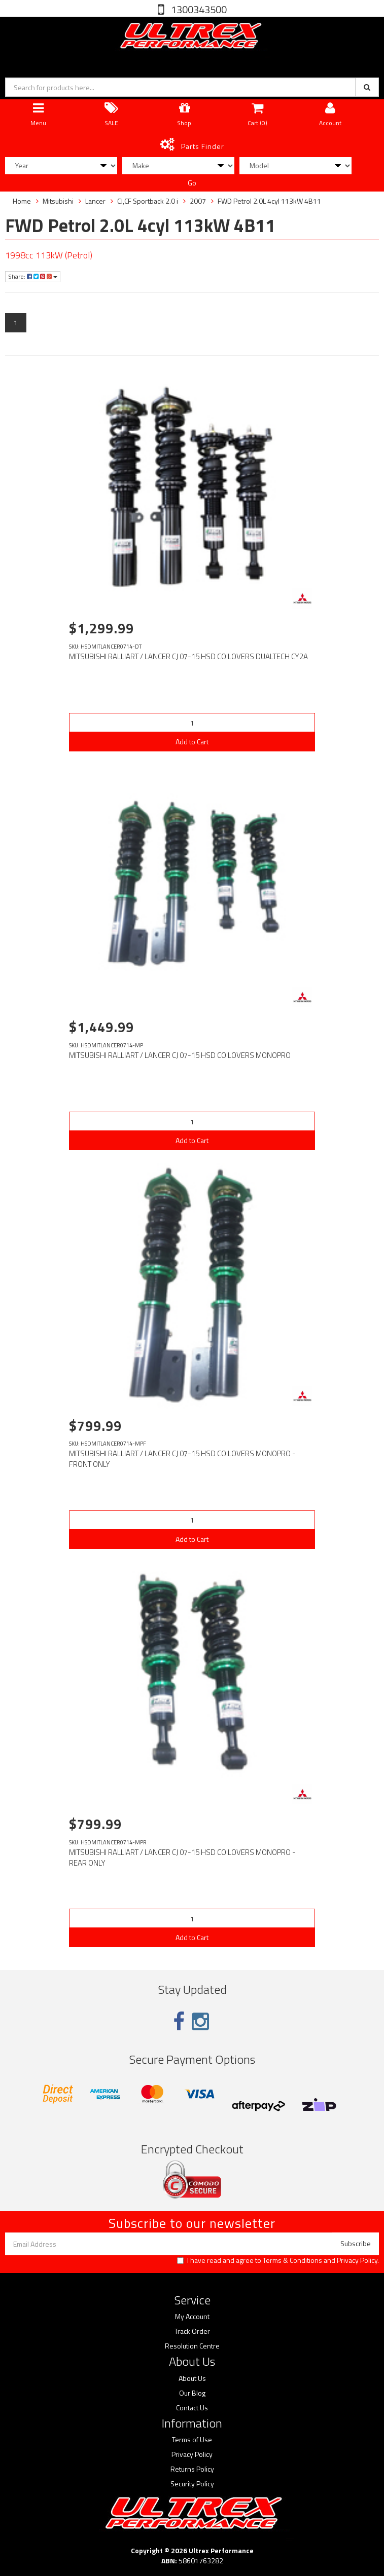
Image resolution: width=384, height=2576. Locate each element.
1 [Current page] (16, 322)
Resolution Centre (192, 2346)
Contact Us (192, 2408)
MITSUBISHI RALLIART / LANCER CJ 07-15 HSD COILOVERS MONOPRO (180, 1055)
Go (192, 182)
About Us (192, 2378)
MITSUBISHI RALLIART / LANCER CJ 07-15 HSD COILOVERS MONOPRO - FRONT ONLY (182, 1459)
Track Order (192, 2331)
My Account (192, 2317)
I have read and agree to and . (278, 2260)
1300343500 (198, 9)
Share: (32, 276)
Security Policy (192, 2484)
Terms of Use (192, 2440)
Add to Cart (192, 741)
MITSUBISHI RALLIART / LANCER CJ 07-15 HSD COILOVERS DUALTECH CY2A (188, 656)
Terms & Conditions (292, 2260)
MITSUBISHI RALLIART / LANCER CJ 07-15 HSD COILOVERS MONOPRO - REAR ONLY (182, 1857)
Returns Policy (192, 2469)
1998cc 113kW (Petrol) (48, 255)
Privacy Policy (357, 2260)
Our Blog (192, 2393)
